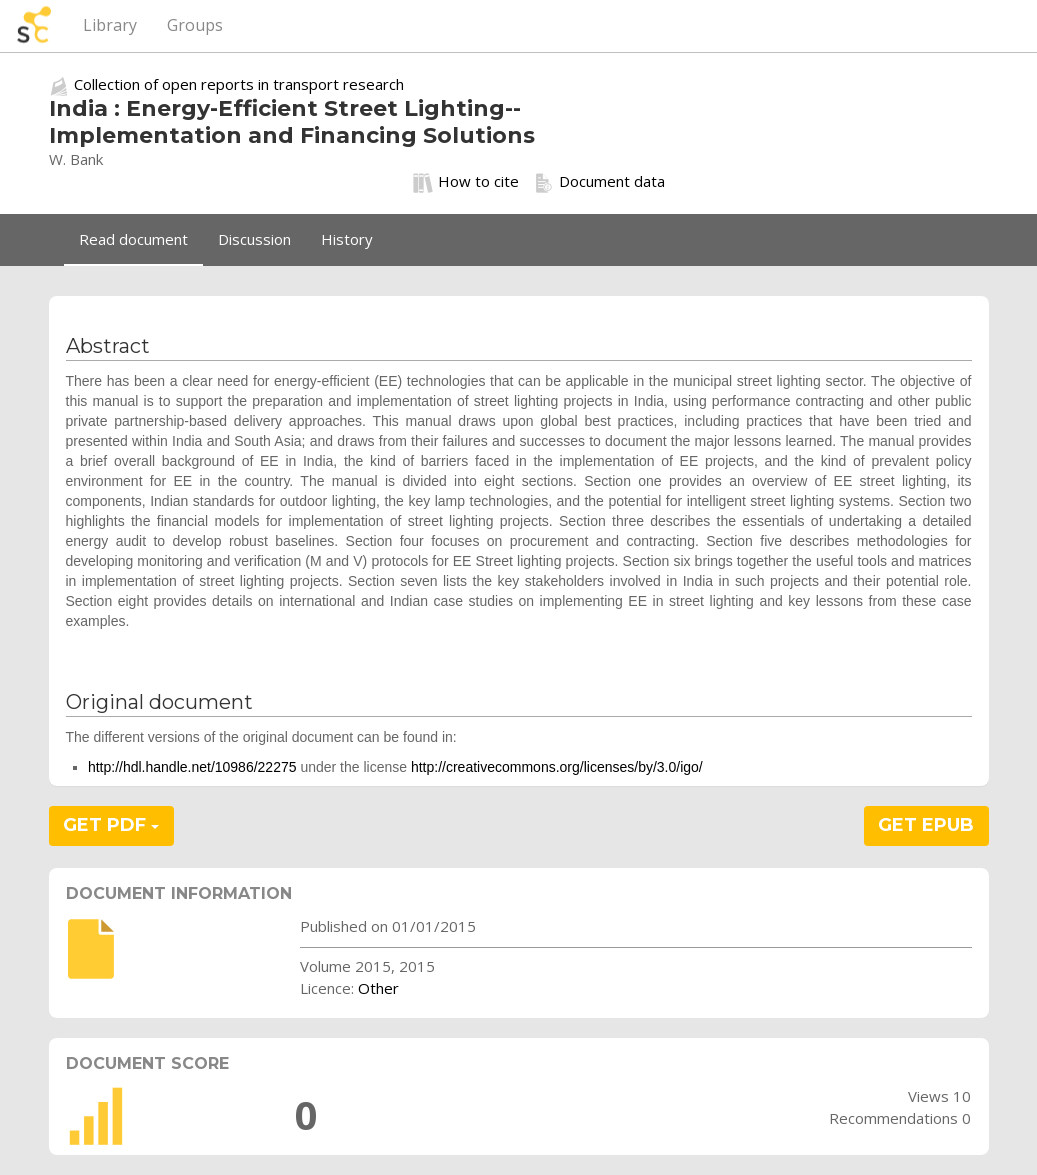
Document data (599, 182)
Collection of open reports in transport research (239, 84)
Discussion (254, 239)
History (347, 239)
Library (110, 25)
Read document (133, 239)
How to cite (466, 182)
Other (378, 988)
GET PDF (111, 825)
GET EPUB (926, 825)
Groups (195, 25)
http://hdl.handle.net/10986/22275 (192, 767)
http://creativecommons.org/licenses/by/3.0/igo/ (557, 767)
